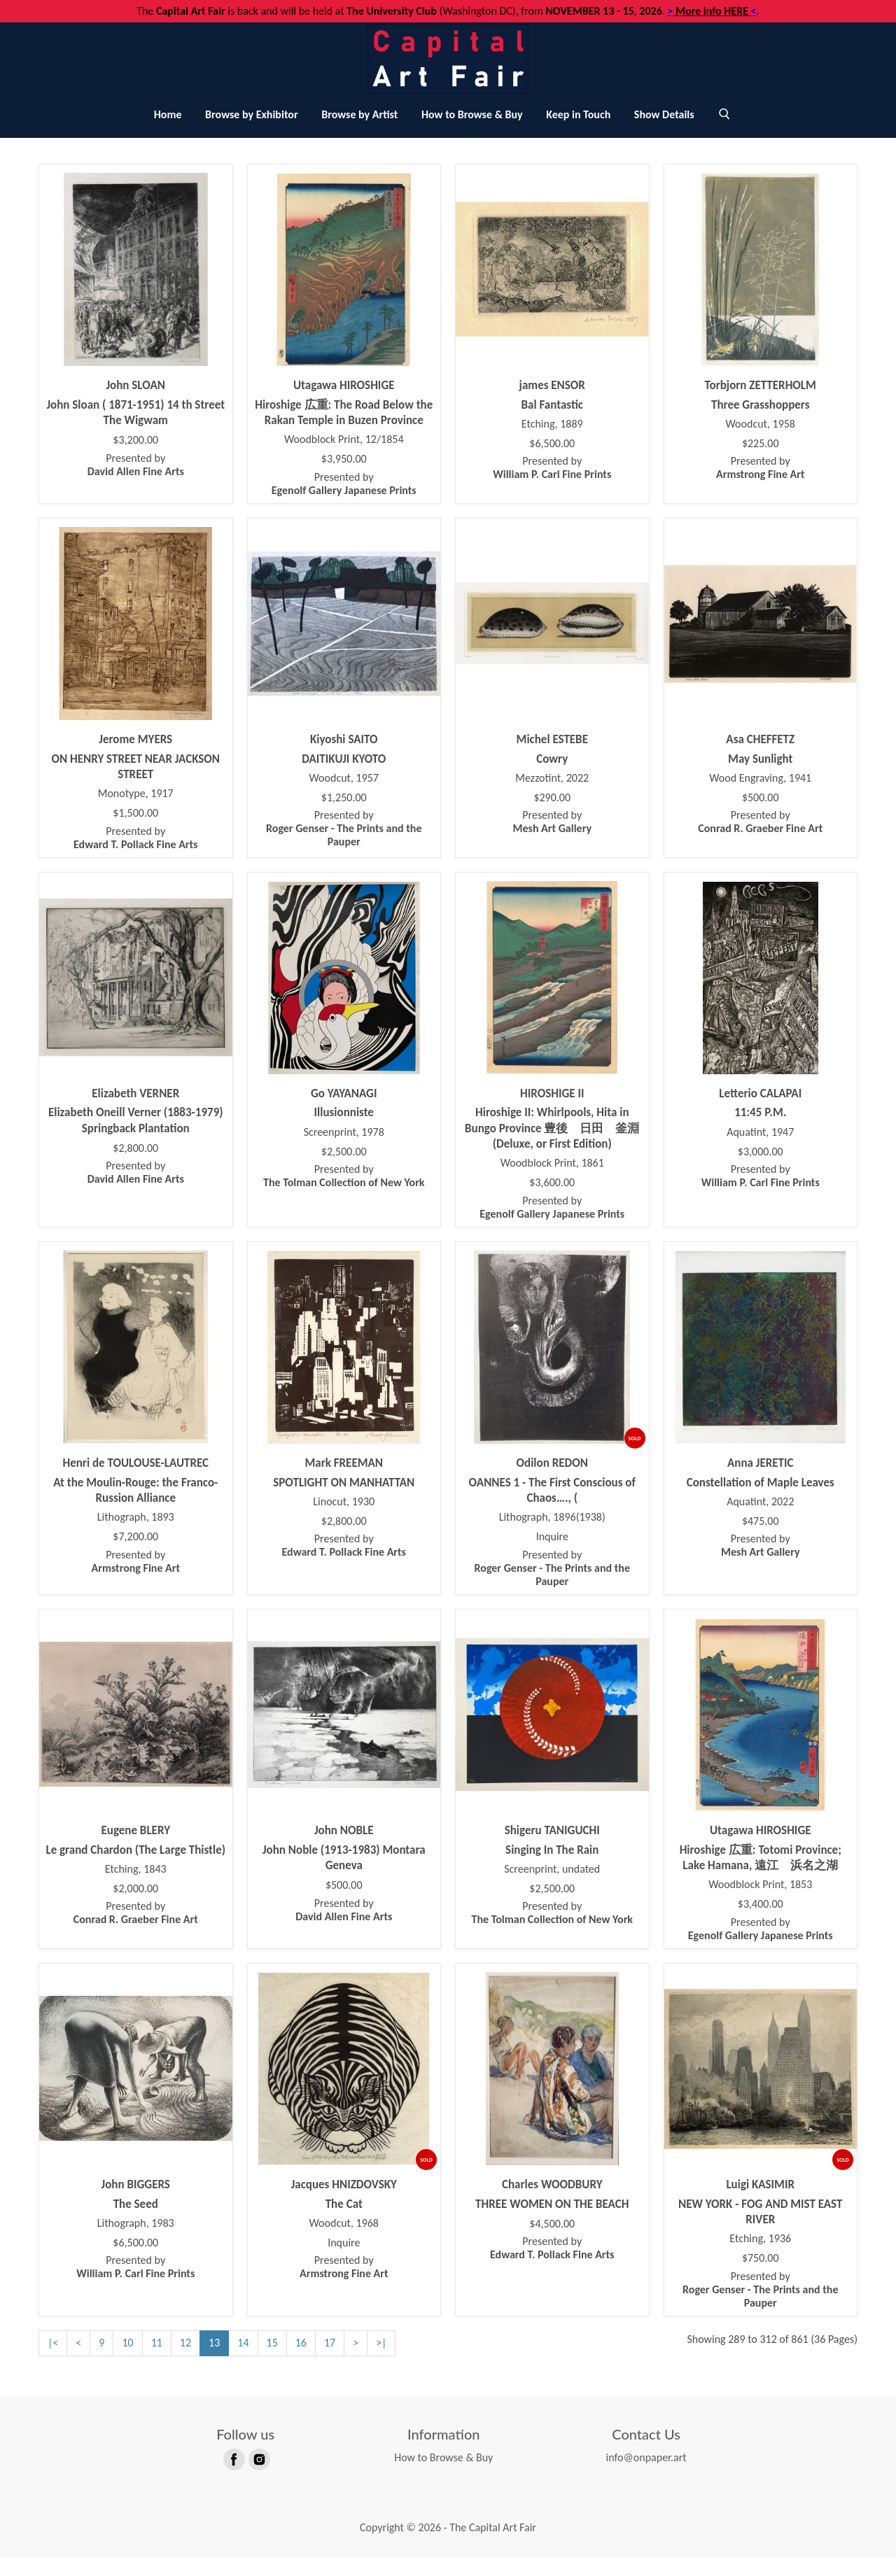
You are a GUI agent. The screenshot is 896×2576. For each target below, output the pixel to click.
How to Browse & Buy (472, 133)
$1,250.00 (344, 817)
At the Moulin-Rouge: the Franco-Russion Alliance (135, 1509)
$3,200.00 (135, 459)
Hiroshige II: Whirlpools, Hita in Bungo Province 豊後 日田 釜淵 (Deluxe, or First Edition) (552, 1148)
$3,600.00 (552, 1202)
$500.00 (760, 817)
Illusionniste (344, 1132)
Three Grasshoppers (760, 423)
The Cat (344, 2223)
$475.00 (760, 1540)
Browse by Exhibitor (251, 133)
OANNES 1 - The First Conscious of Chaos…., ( (552, 1509)
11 (156, 2361)
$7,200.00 (135, 1556)
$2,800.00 (135, 1167)
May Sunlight (760, 777)
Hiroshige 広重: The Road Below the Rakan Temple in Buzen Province (344, 431)
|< (53, 2361)
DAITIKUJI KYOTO (344, 777)
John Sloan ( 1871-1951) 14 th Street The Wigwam (135, 431)
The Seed (135, 2223)
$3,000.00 (760, 1171)
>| (381, 2361)
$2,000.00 (135, 1908)
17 (329, 2361)
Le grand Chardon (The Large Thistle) (135, 1868)
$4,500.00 (552, 2243)
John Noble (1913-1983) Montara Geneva (344, 1876)
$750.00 (760, 2277)
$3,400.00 (760, 1923)
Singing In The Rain (551, 1868)
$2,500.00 (344, 1171)
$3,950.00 (344, 478)
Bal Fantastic (552, 423)
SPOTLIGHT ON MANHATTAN (343, 1501)
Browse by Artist (359, 133)
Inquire (552, 1556)
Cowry (552, 777)
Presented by (136, 483)
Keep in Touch (578, 133)
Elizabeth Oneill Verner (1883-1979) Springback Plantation (135, 1140)
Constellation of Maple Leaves (760, 1501)
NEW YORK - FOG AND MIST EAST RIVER (760, 2231)
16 (301, 2361)
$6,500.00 (552, 462)
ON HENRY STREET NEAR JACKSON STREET (135, 785)
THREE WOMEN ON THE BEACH (552, 2223)
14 (242, 2361)
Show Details (664, 133)
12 (185, 2361)
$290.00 (551, 817)
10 (127, 2361)
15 (272, 2361)
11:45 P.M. (760, 1132)
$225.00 (760, 462)
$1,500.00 (135, 832)
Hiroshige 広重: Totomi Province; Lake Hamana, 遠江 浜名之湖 (765, 1876)
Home (168, 133)
